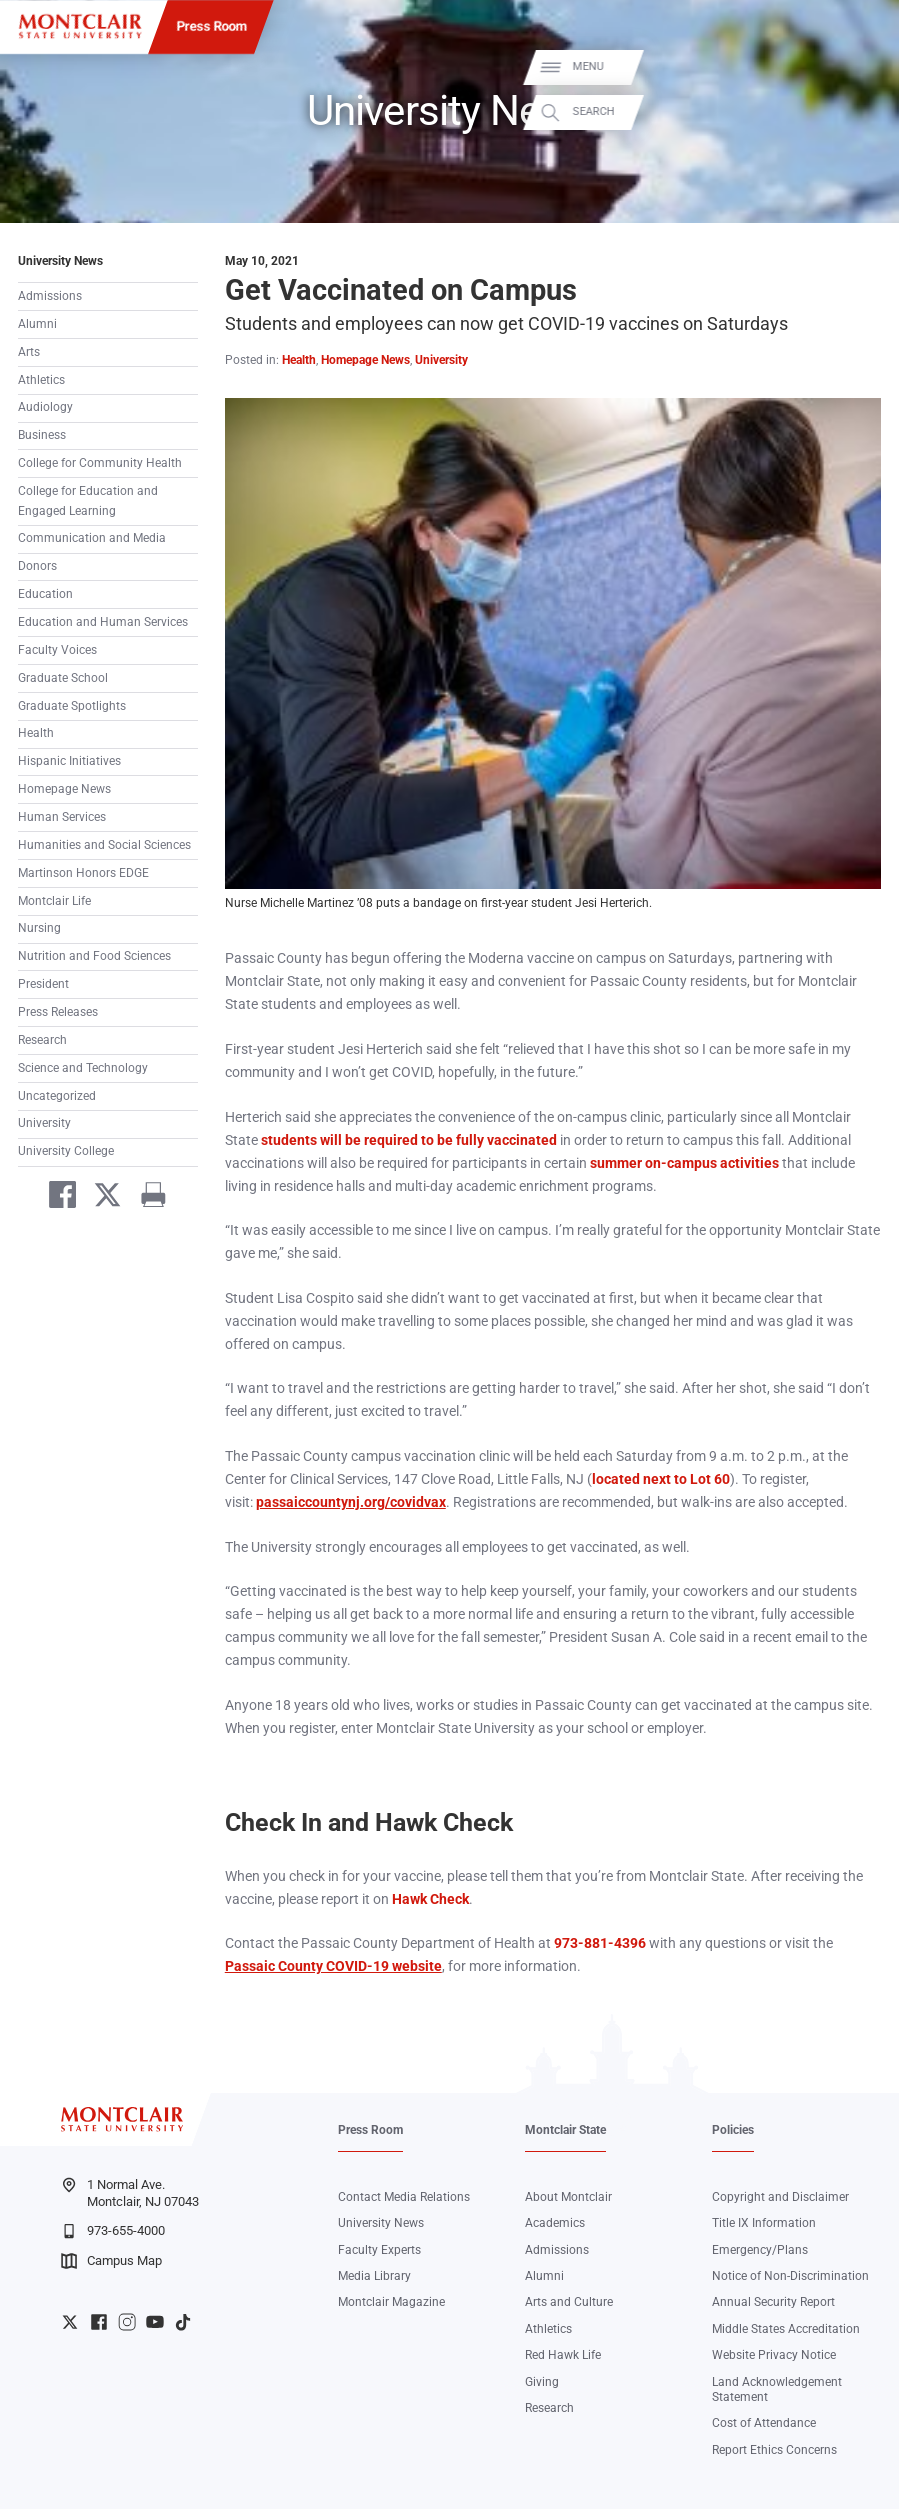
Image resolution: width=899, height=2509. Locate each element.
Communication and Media (92, 538)
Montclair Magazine (391, 2302)
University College (66, 1151)
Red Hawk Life (563, 2355)
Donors (37, 566)
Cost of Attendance (764, 2423)
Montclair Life (54, 901)
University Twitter (70, 2322)
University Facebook (99, 2322)
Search (863, 112)
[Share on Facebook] (55, 1198)
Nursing (39, 928)
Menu (857, 66)
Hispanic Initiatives (69, 761)
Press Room (211, 26)
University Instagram (127, 2322)
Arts (29, 352)
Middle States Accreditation (786, 2329)
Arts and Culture (569, 2302)
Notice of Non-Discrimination (790, 2276)
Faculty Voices (57, 650)
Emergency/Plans (760, 2250)
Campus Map (111, 2261)
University (44, 1123)
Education (45, 594)
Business (42, 435)
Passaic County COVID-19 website (333, 1966)
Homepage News (64, 789)
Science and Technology (83, 1068)
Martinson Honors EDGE (83, 873)
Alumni (37, 324)
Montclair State (565, 2130)
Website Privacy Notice (774, 2355)
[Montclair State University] (80, 26)
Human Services (62, 817)
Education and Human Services (103, 622)
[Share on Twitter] (101, 1198)
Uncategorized (57, 1096)
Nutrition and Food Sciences (94, 956)
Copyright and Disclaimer (780, 2197)
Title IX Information (764, 2223)
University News (60, 261)
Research (42, 1040)
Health (36, 733)
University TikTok (183, 2322)
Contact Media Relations (404, 2197)
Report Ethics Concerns (774, 2450)
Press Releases (58, 1012)
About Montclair (568, 2197)
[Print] (146, 1198)
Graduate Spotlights (72, 706)
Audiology (45, 407)
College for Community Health (100, 463)
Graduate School (63, 678)
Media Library (374, 2276)
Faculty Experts (379, 2250)
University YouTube (155, 2322)
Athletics (41, 380)
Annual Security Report (773, 2302)
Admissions (50, 296)
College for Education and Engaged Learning (88, 501)
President (43, 984)
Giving (542, 2382)
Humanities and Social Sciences (104, 845)
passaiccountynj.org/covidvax (351, 1502)
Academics (555, 2223)
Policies (733, 2130)
